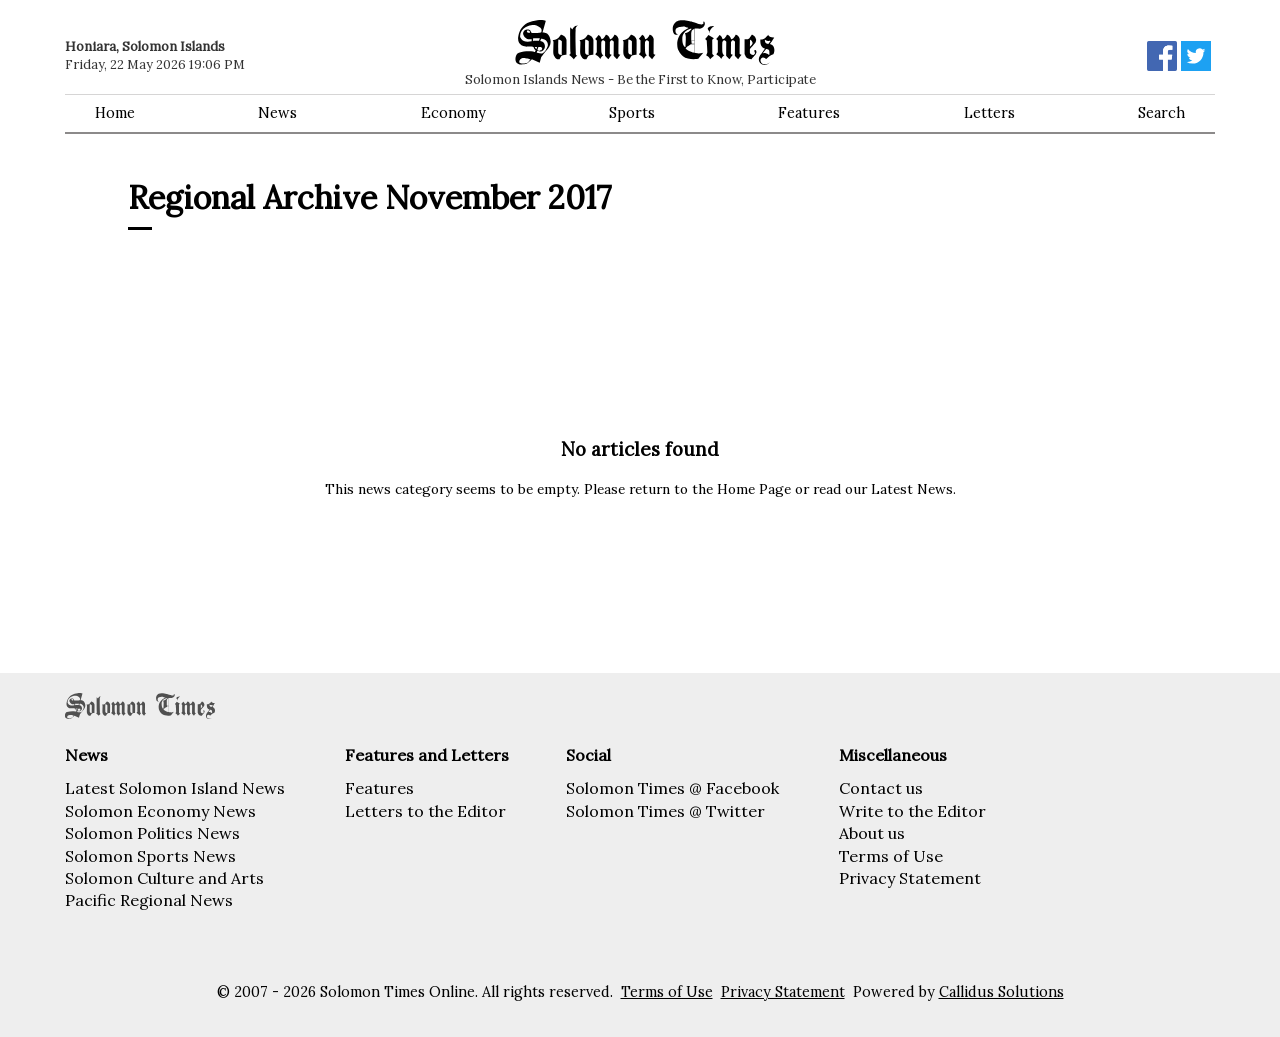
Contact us (881, 788)
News (277, 113)
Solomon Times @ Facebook (672, 788)
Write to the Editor (912, 811)
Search (1161, 113)
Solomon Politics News (152, 833)
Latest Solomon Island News (175, 788)
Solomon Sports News (150, 856)
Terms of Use (891, 856)
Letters (989, 113)
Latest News (912, 489)
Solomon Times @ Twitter (665, 811)
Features (809, 113)
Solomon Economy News (160, 811)
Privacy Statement (910, 878)
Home (115, 113)
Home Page (754, 489)
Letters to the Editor (425, 811)
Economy (453, 113)
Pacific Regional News (149, 900)
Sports (632, 113)
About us (872, 833)
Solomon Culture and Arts (164, 878)
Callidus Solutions (1001, 992)
